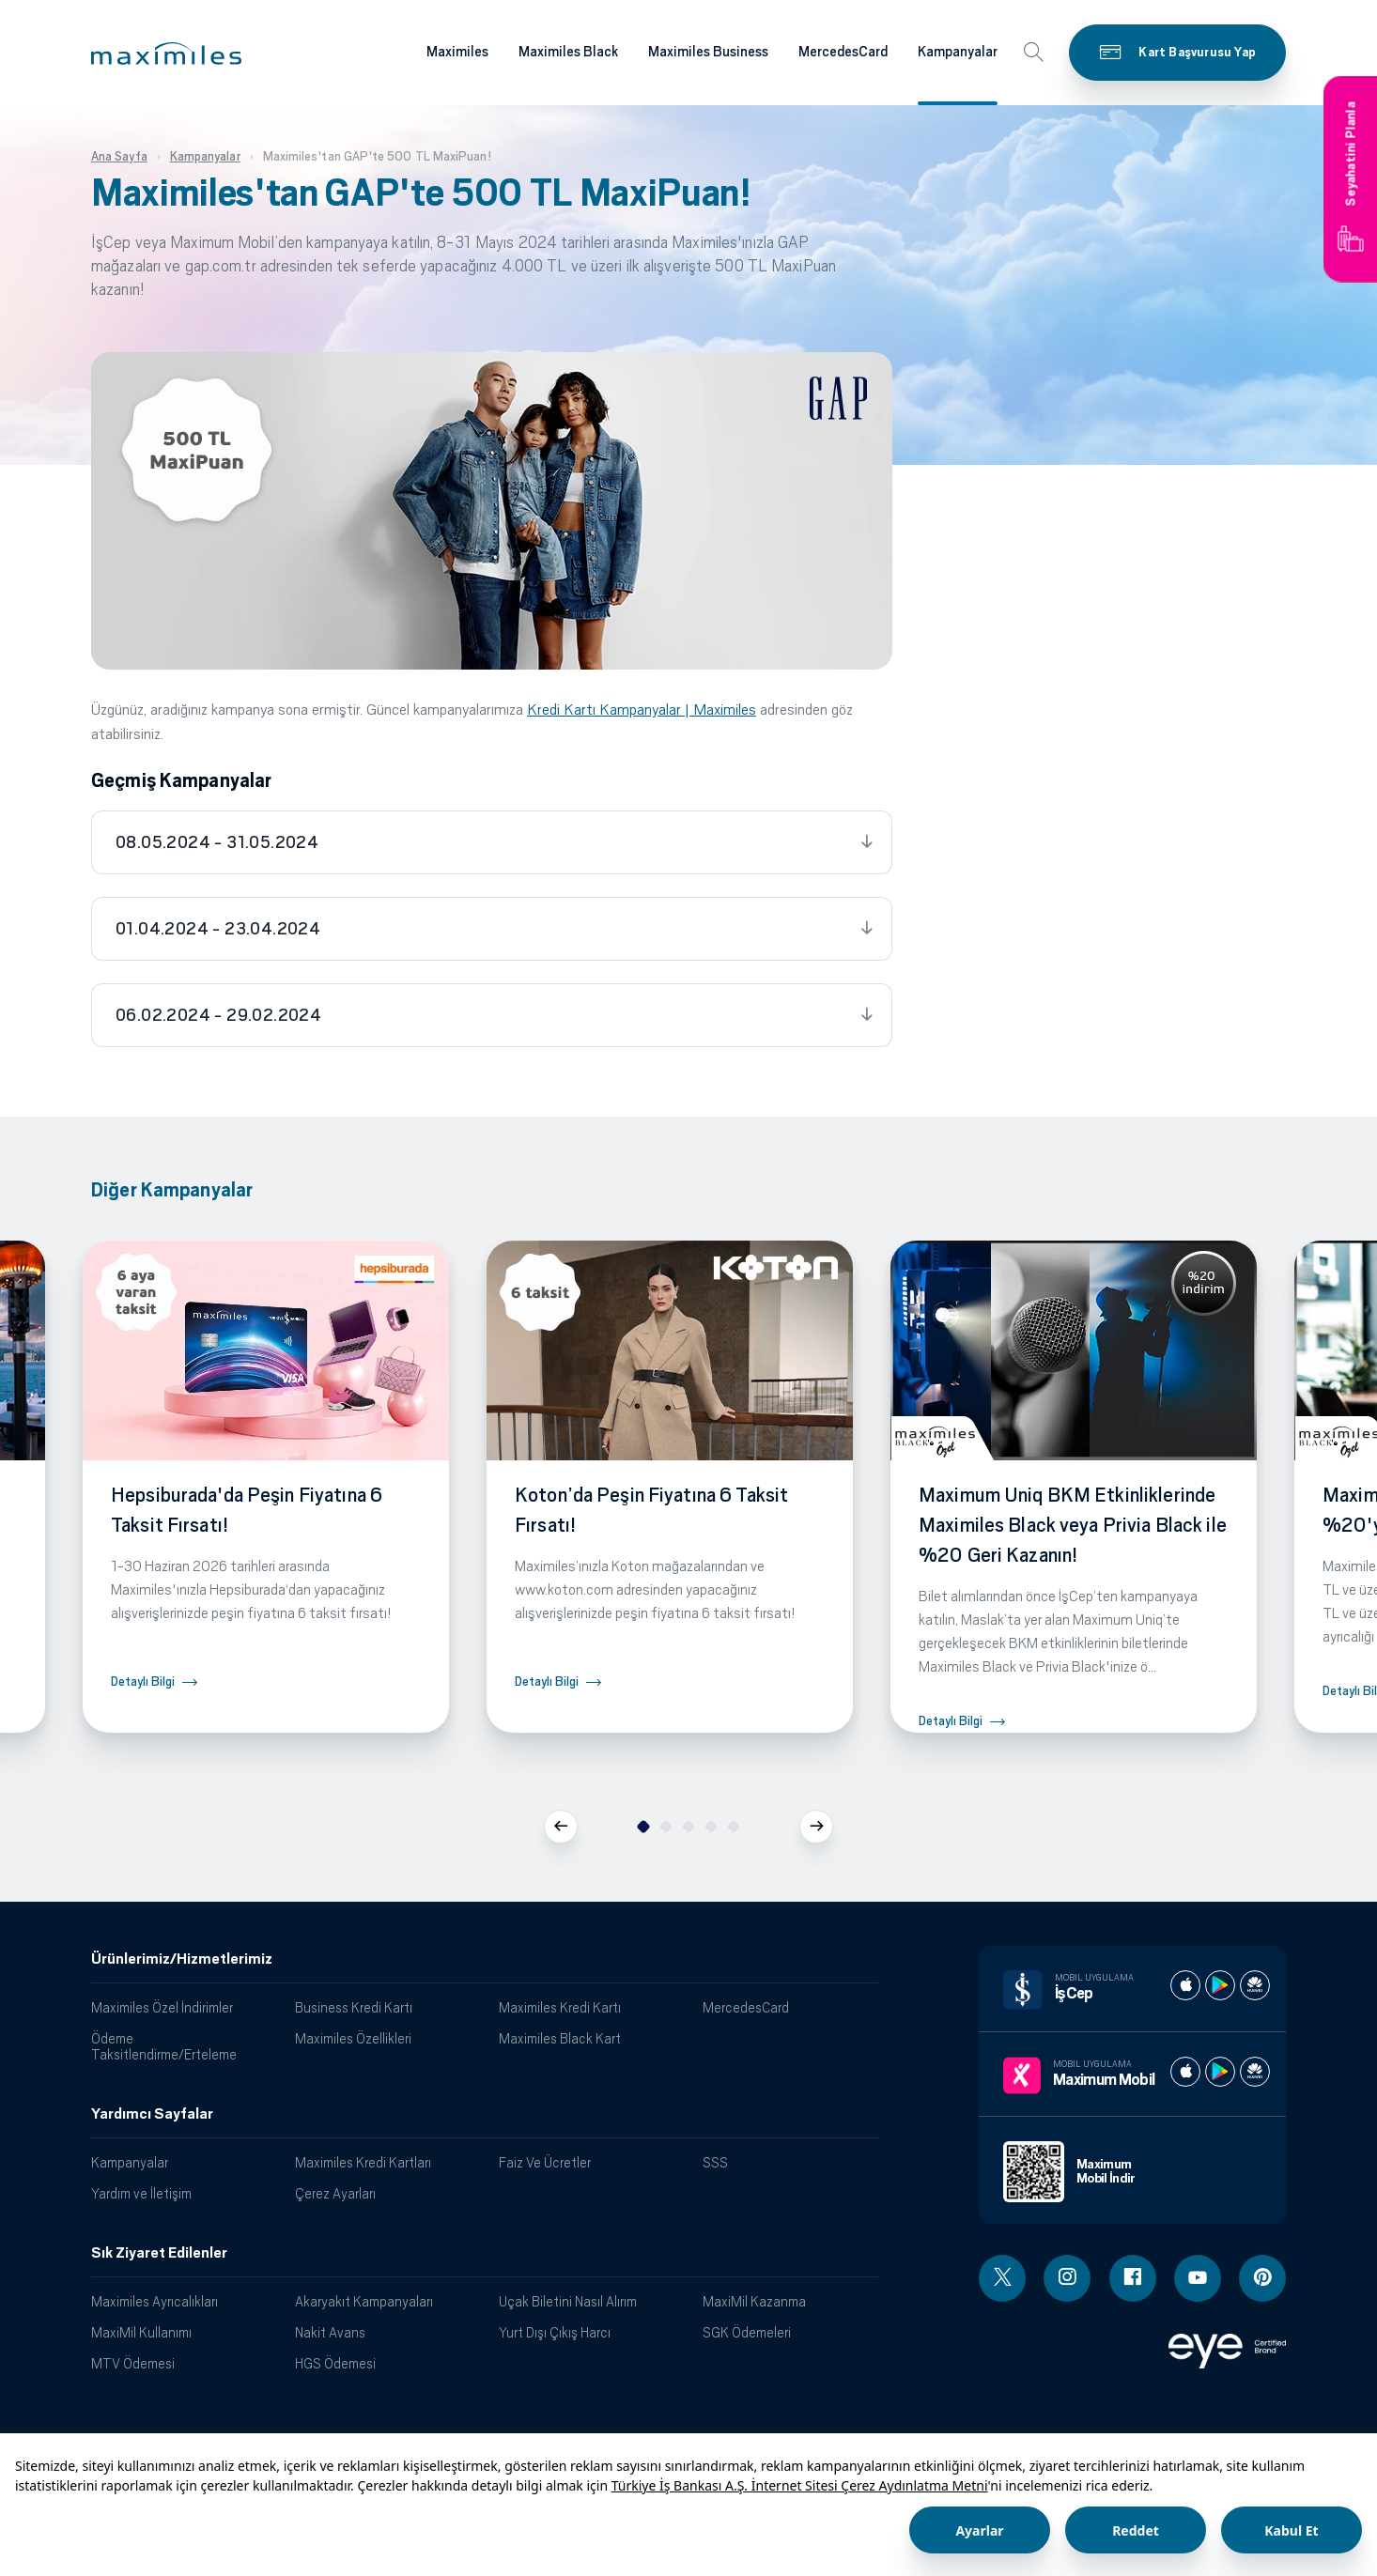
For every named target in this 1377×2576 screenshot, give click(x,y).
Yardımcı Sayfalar (152, 2114)
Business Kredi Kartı (353, 2007)
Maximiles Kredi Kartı (560, 2007)
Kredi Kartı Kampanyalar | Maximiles (641, 709)
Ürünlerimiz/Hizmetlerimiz (181, 1959)
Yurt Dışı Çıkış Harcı (555, 2332)
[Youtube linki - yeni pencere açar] (1197, 2278)
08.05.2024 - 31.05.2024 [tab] (217, 842)
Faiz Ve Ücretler (545, 2162)
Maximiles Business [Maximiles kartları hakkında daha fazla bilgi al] (708, 51)
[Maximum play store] (1220, 2072)
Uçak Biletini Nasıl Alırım (568, 2301)
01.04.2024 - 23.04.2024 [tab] (218, 928)
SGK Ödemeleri (747, 2332)
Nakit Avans (330, 2332)
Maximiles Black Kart (560, 2038)
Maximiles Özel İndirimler (162, 2007)
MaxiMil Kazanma (754, 2301)
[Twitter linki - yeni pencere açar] (1002, 2278)
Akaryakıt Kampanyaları (364, 2301)
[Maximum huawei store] (1255, 2072)
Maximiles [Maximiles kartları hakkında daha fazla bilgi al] (457, 51)
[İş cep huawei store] (1255, 1985)
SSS (715, 2162)
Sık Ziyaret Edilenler (159, 2252)
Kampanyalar (129, 2162)
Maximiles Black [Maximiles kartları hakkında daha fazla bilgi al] (568, 51)
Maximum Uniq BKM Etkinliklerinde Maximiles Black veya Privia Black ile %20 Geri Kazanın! (1073, 1525)
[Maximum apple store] (1185, 2072)
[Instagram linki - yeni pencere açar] (1067, 2278)
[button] (166, 53)
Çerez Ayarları (335, 2193)
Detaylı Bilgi (143, 1681)
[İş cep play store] (1220, 1985)
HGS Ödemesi (335, 2363)
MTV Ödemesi (133, 2363)
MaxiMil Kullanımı (141, 2332)
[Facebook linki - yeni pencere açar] (1132, 2278)
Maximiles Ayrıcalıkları (154, 2301)
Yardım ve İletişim (141, 2193)
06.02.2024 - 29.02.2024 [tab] (218, 1015)
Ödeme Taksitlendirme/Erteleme (164, 2046)
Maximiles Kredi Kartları (363, 2162)
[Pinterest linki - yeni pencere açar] (1262, 2278)
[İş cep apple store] (1185, 1985)
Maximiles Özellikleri (353, 2038)
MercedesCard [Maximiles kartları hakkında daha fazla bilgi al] (843, 51)
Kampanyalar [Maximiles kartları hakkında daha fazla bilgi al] (958, 51)
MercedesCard (746, 2007)
